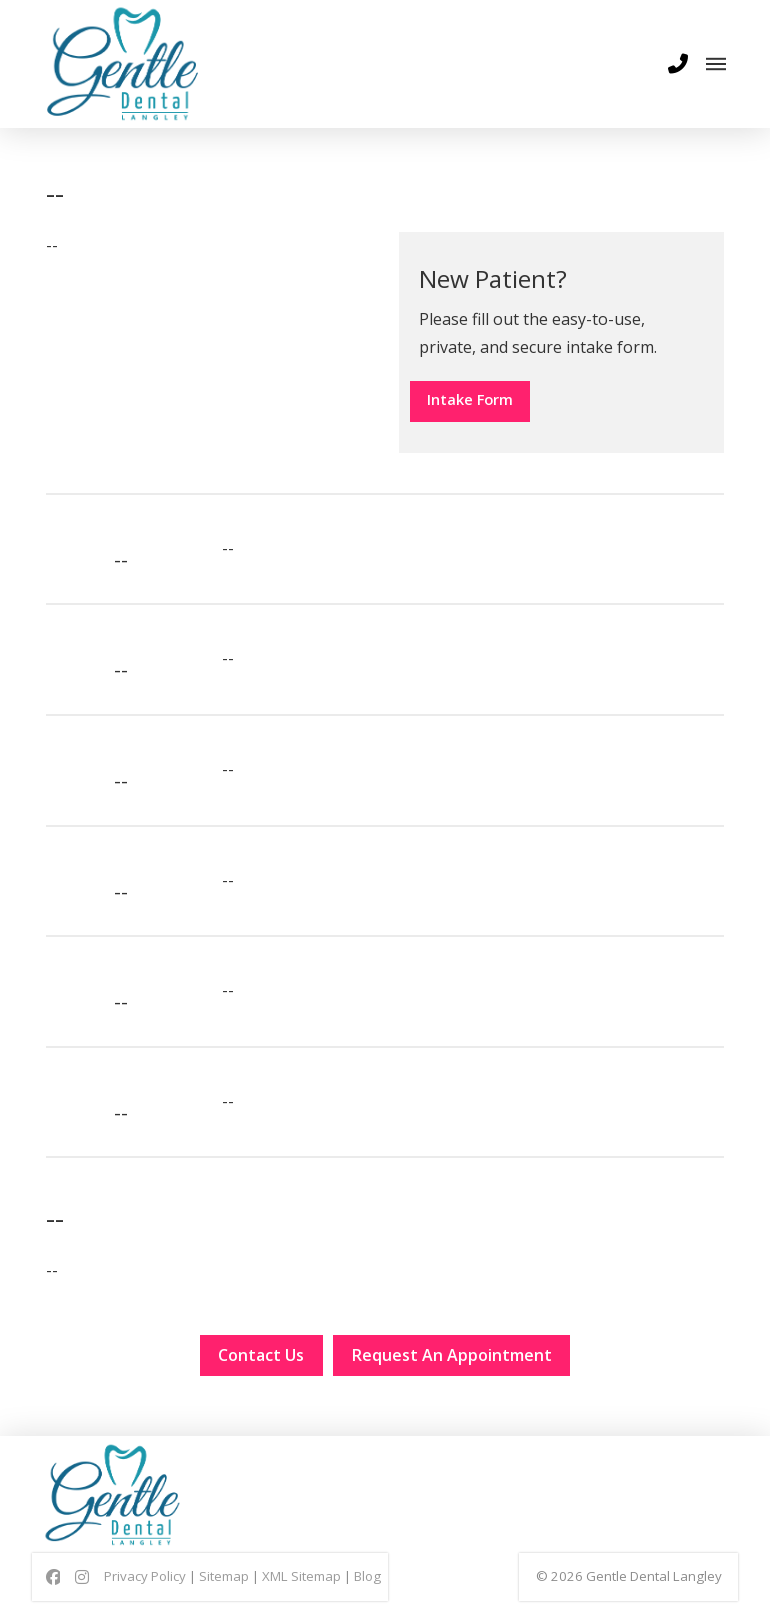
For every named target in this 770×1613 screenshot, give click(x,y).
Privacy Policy (145, 1588)
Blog (367, 1588)
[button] (678, 64)
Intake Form (484, 401)
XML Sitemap (301, 1588)
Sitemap (224, 1588)
